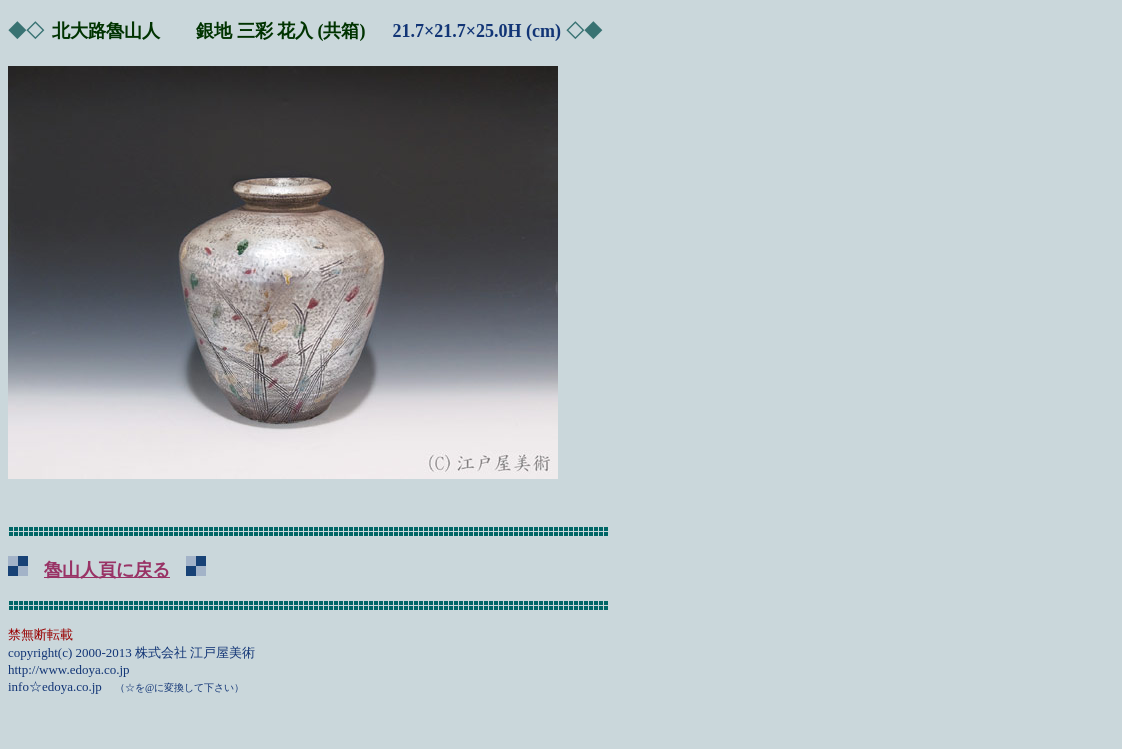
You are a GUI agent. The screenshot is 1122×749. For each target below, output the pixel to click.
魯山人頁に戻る (107, 570)
